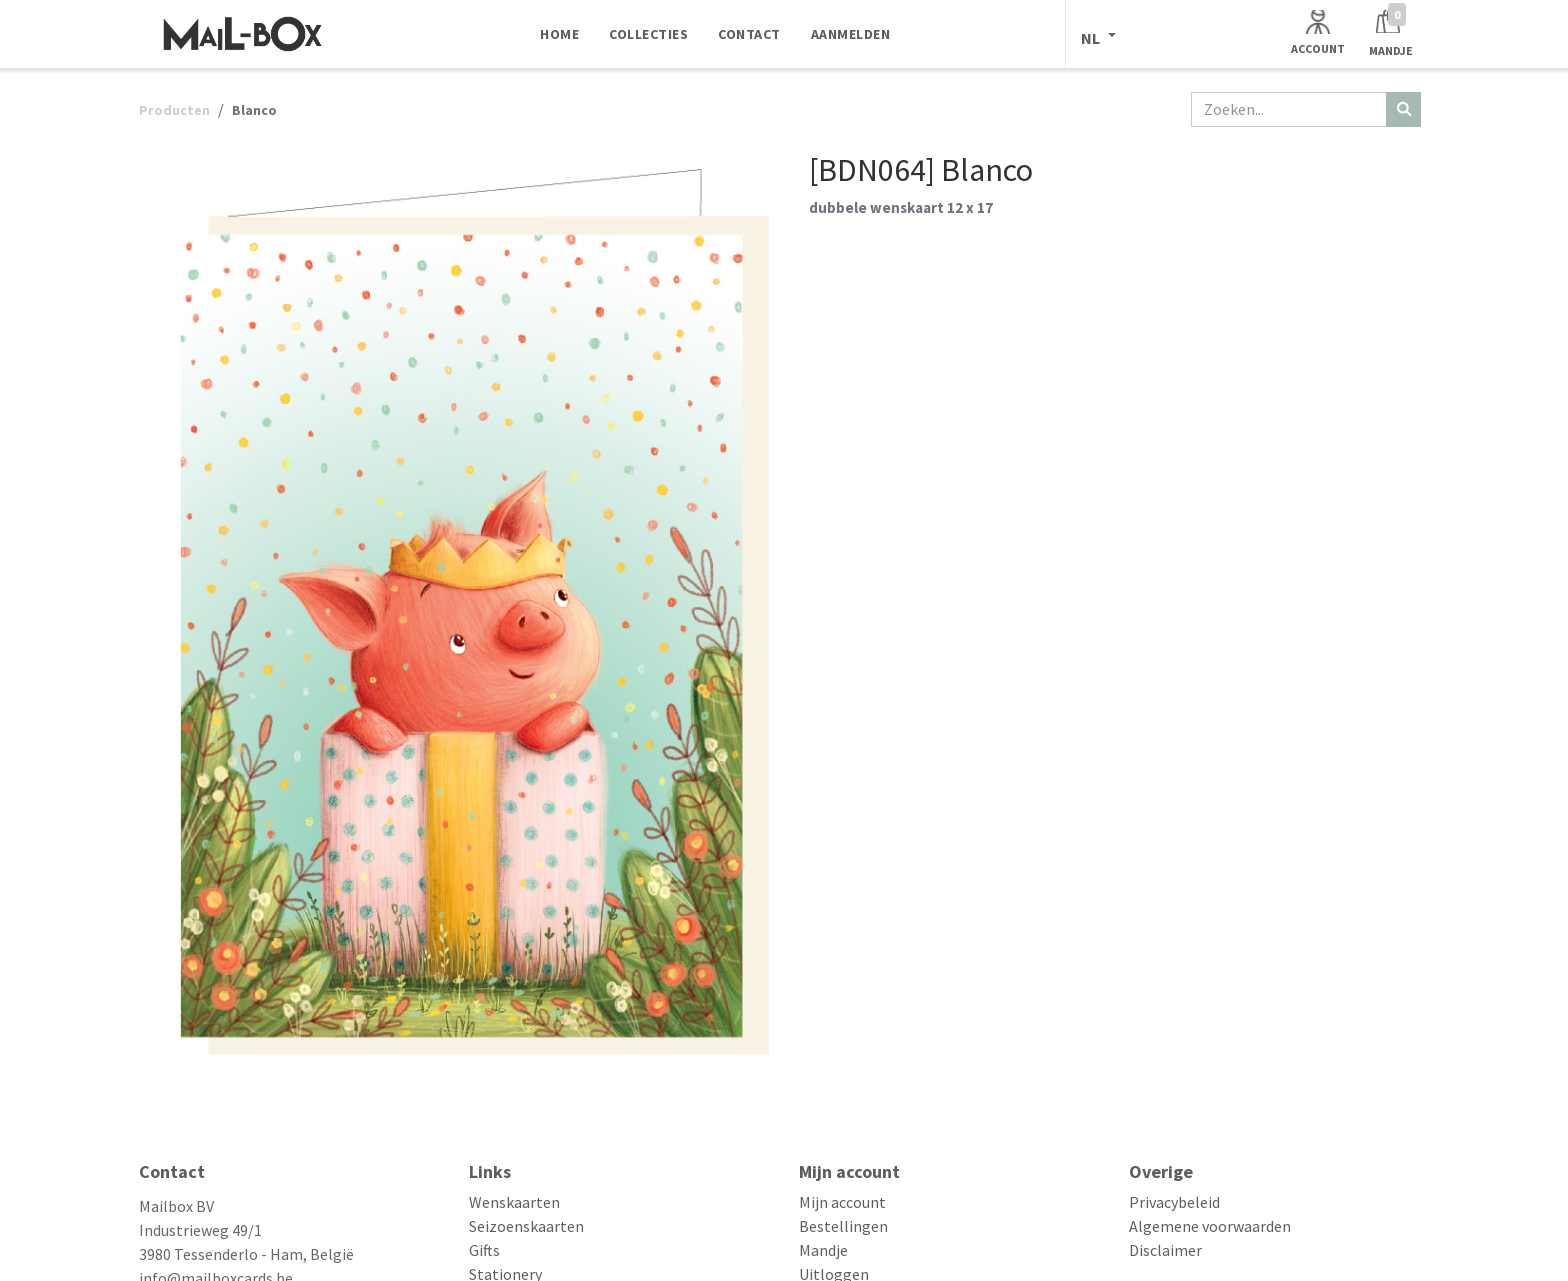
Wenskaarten (514, 1202)
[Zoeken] (1403, 109)
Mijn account (842, 1202)
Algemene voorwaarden (1210, 1226)
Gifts (484, 1250)
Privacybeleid (1174, 1202)
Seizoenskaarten (526, 1226)
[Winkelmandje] (1391, 33)
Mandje (823, 1250)
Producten (174, 110)
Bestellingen (843, 1226)
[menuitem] (559, 34)
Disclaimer (1165, 1250)
